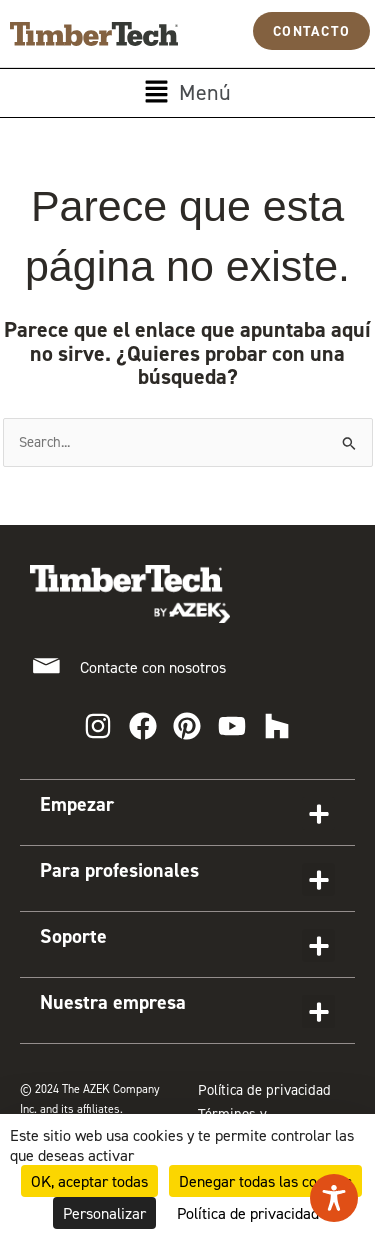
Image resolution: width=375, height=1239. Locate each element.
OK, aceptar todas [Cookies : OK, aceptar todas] (89, 1181)
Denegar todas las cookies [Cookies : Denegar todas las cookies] (265, 1181)
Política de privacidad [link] (248, 1213)
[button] (187, 93)
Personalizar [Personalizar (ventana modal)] (104, 1213)
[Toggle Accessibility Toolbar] (334, 1198)
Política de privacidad (264, 1090)
